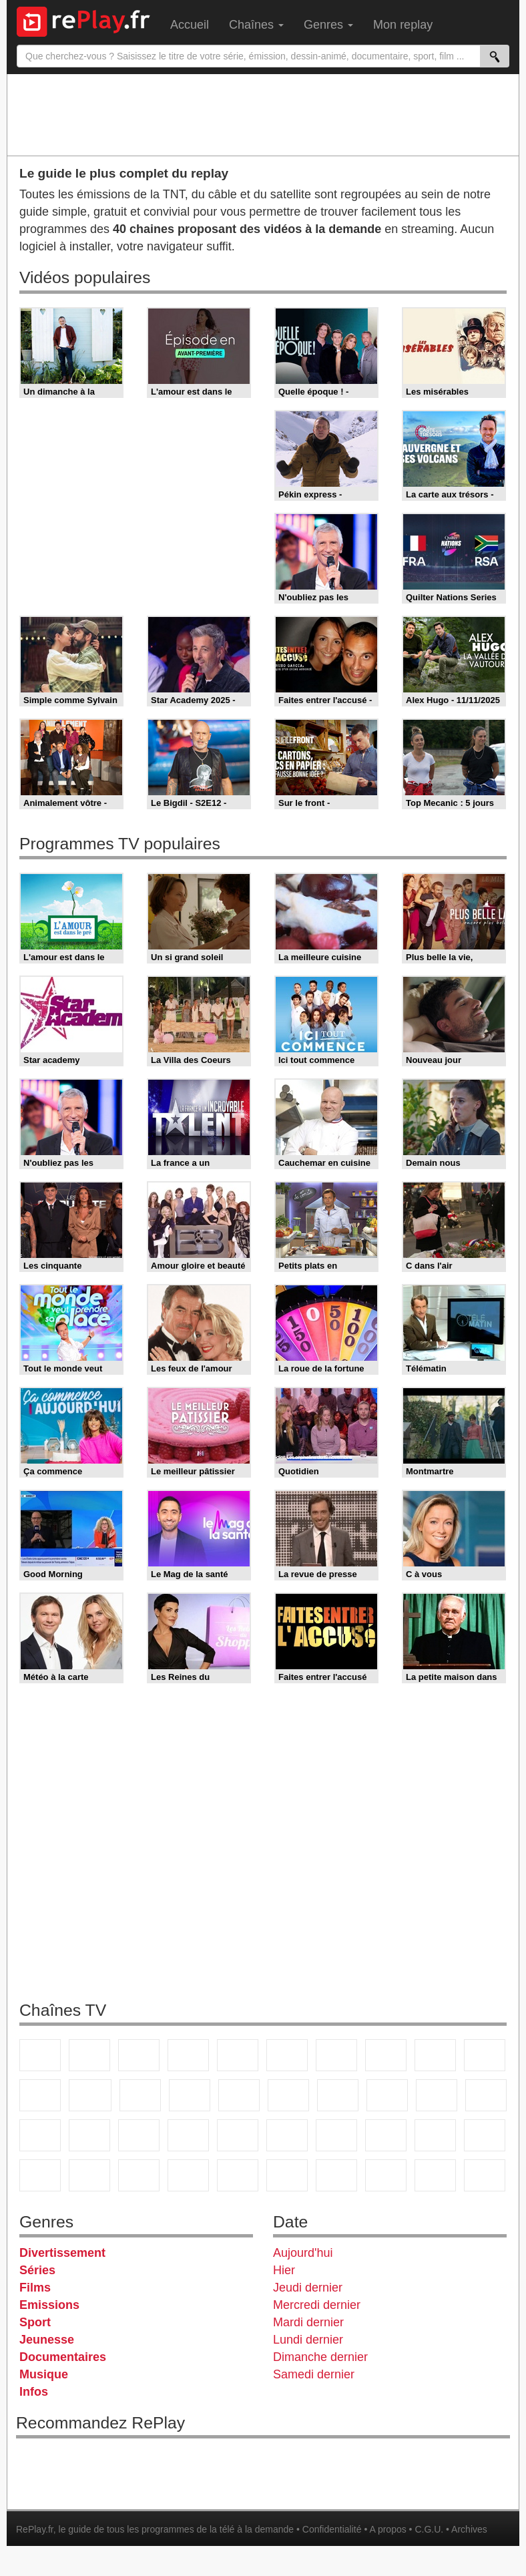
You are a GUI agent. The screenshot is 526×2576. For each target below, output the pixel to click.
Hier (284, 2270)
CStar (90, 2095)
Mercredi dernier (316, 2305)
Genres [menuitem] (328, 24)
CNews (40, 2135)
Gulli (435, 2135)
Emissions (49, 2305)
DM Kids (139, 2175)
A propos (387, 2529)
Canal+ (188, 2055)
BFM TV (89, 2135)
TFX (484, 2055)
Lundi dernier (308, 2339)
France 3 (139, 2055)
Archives (469, 2529)
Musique (43, 2374)
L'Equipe (386, 2135)
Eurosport (336, 2135)
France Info (486, 2095)
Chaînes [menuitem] (256, 24)
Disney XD (89, 2175)
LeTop (435, 2175)
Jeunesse (46, 2339)
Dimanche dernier (320, 2357)
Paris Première (436, 2095)
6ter (189, 2095)
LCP (386, 2175)
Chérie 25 (337, 2095)
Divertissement (62, 2253)
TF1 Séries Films (140, 2095)
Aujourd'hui (303, 2253)
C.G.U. (429, 2529)
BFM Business (139, 2135)
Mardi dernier (308, 2322)
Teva (387, 2095)
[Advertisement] (263, 114)
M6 (287, 2055)
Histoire (287, 2175)
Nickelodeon (188, 2175)
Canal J (484, 2135)
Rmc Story (288, 2095)
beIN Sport (287, 2135)
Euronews (188, 2135)
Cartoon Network (40, 2175)
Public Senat (484, 2175)
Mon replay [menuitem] (403, 24)
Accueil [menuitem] (189, 24)
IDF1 (336, 2175)
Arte (336, 2055)
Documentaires (62, 2357)
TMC (435, 2055)
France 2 (89, 2055)
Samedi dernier (313, 2374)
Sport (35, 2322)
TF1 (40, 2055)
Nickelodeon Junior (237, 2175)
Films (35, 2287)
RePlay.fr (34, 2529)
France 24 (237, 2135)
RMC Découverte (239, 2095)
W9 (386, 2055)
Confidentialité (332, 2529)
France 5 (237, 2055)
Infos (33, 2391)
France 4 (40, 2095)
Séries (37, 2270)
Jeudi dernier (307, 2287)
